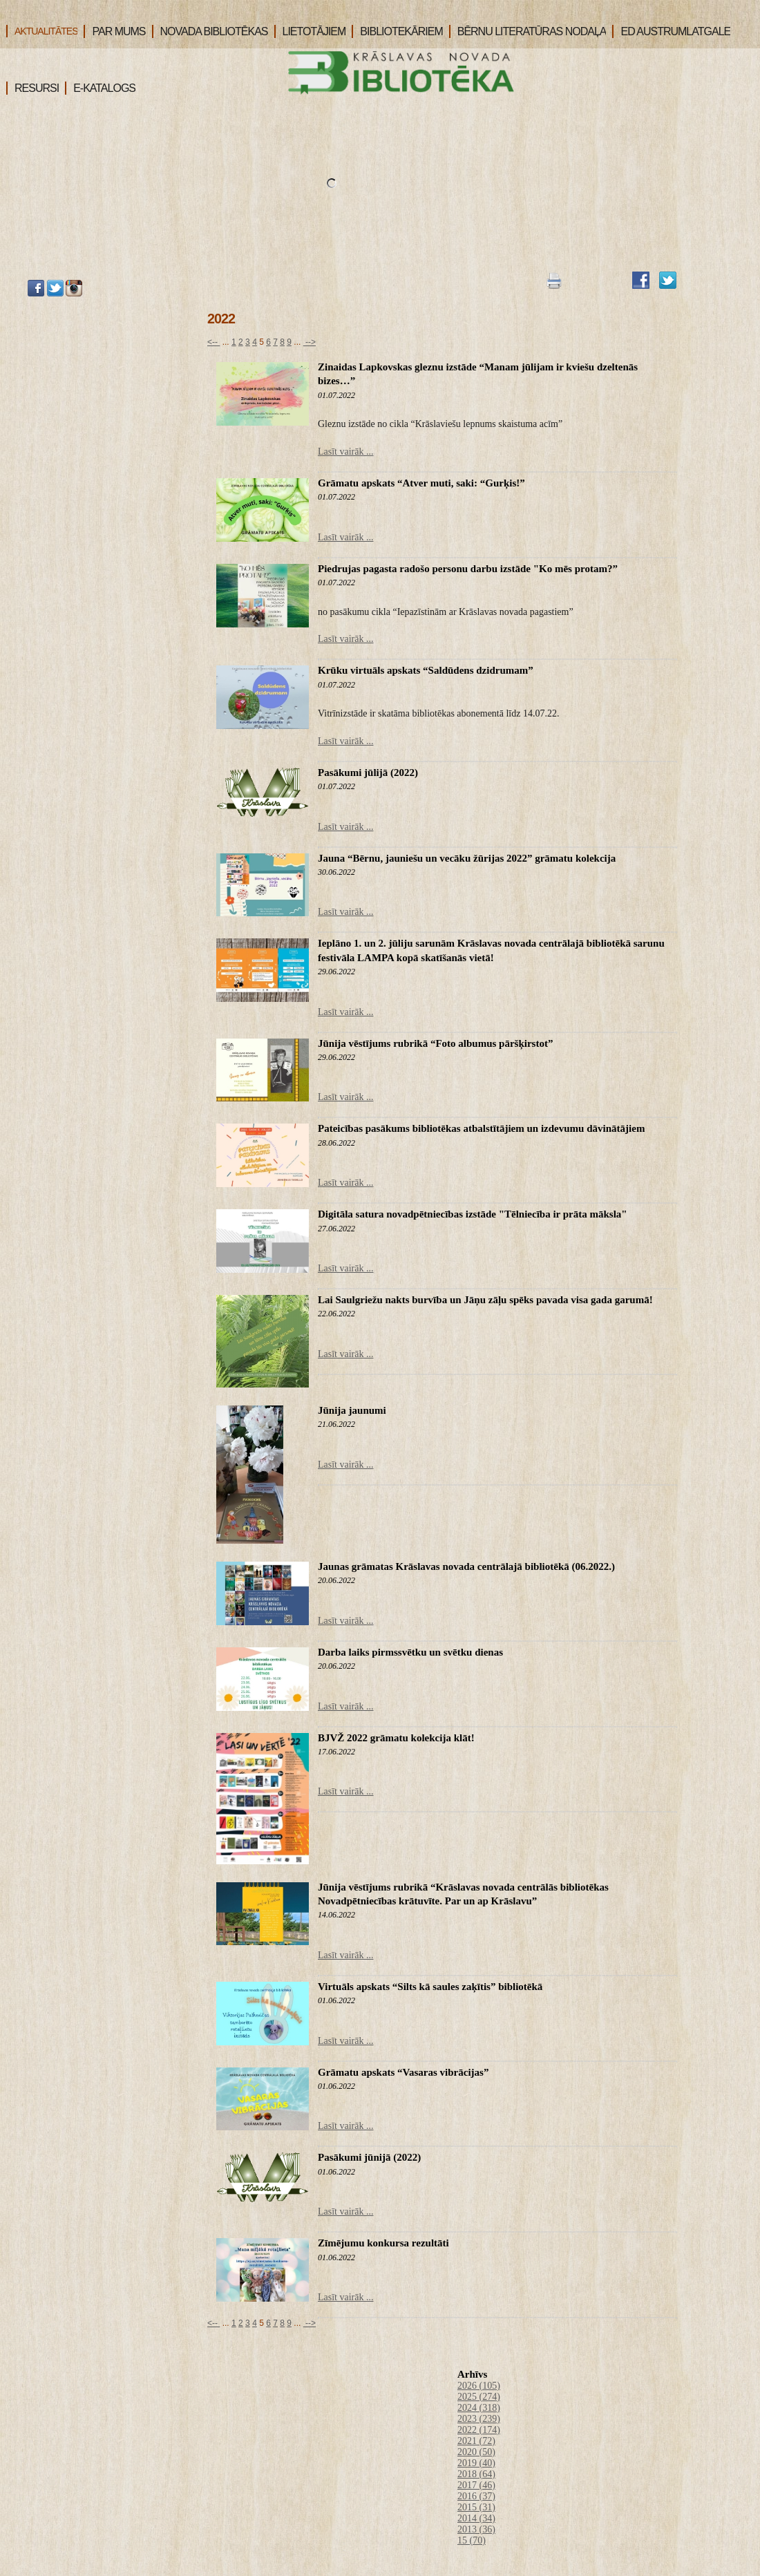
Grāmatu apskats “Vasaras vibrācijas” (403, 2072)
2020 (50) (476, 2452)
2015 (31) (476, 2507)
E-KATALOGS (100, 88)
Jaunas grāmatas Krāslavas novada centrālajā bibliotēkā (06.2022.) (466, 1566)
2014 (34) (476, 2518)
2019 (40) (476, 2463)
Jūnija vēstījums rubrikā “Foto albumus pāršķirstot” (435, 1043)
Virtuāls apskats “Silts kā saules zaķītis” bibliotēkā (430, 1986)
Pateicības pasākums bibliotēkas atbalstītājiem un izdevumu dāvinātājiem (481, 1128)
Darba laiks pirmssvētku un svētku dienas (410, 1652)
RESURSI (32, 88)
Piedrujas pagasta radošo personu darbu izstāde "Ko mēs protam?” (468, 568)
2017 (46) (476, 2485)
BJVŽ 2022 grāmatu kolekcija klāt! (396, 1737)
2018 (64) (476, 2474)
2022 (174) (478, 2430)
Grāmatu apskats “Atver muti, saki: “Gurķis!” (421, 483)
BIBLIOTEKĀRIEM (397, 31)
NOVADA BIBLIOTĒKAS (210, 31)
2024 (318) (478, 2408)
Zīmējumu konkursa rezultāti (383, 2242)
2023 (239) (478, 2419)
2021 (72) (476, 2441)
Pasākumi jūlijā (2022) (368, 772)
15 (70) (471, 2540)
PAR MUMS (114, 31)
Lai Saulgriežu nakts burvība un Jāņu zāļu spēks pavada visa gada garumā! (485, 1299)
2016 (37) (476, 2496)
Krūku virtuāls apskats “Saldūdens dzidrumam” (425, 670)
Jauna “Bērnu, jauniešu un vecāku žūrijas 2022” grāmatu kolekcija (467, 858)
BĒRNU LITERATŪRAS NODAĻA (528, 31)
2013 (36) (476, 2529)
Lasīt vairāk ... (345, 451)
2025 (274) (478, 2397)
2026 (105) (478, 2385)
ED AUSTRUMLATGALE (671, 31)
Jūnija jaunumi (352, 1410)
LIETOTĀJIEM (310, 31)
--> (309, 342)
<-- (213, 342)
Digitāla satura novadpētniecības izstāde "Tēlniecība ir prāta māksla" (472, 1214)
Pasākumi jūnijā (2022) (369, 2157)
